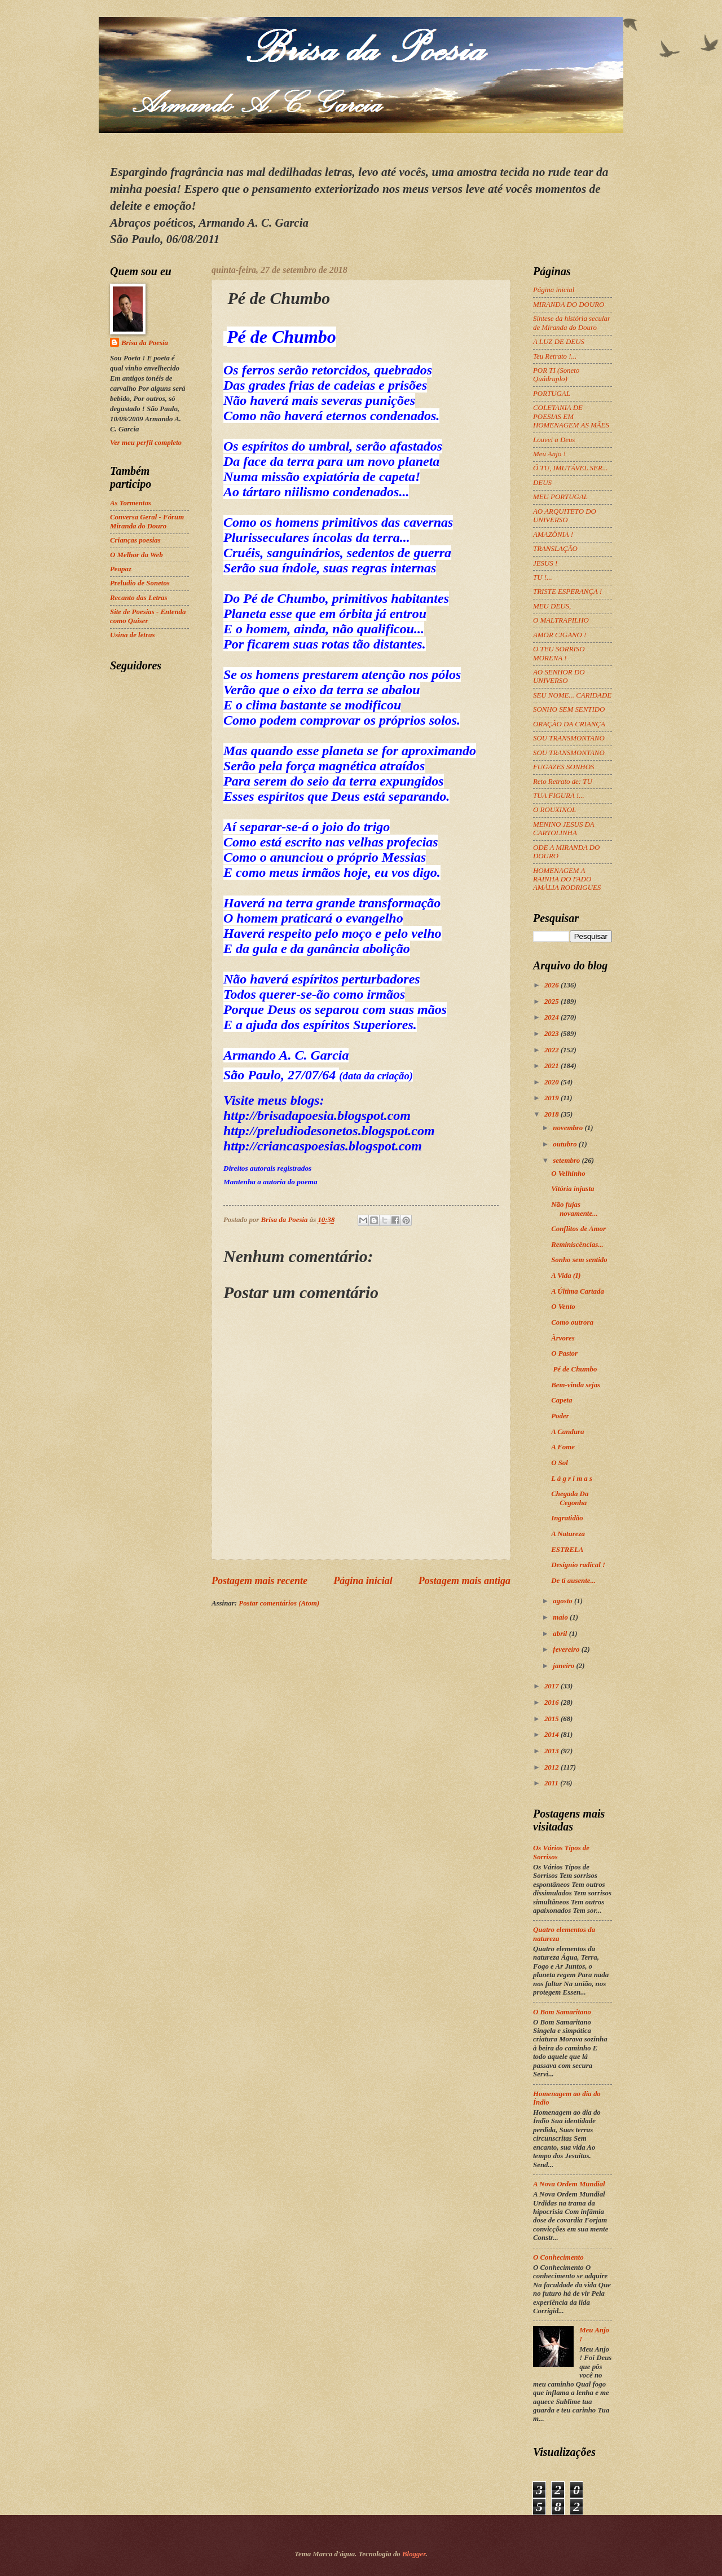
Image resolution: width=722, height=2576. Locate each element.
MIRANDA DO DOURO (568, 304)
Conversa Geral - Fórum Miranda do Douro (147, 521)
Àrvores (563, 1338)
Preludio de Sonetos (140, 583)
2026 (552, 985)
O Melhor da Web (136, 555)
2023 (552, 1034)
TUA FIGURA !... (558, 796)
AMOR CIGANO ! (559, 635)
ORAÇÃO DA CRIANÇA (569, 724)
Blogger (414, 2554)
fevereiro (567, 1649)
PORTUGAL (551, 394)
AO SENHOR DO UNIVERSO (559, 676)
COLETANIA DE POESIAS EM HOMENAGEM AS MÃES (571, 416)
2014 (552, 1735)
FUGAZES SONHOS (563, 767)
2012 (552, 1767)
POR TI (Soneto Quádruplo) (556, 375)
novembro (568, 1128)
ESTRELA (567, 1550)
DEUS (542, 483)
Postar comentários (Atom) (279, 1603)
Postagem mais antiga (464, 1580)
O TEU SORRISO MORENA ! (559, 653)
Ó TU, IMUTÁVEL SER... (570, 468)
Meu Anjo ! (549, 454)
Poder (561, 1416)
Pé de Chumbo (574, 1369)
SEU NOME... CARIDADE (572, 695)
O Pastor (565, 1353)
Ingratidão (567, 1518)
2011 (552, 1783)
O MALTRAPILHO (561, 620)
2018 (552, 1114)
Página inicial (363, 1580)
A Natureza (568, 1534)
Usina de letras (132, 635)
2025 (552, 1001)
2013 (552, 1751)
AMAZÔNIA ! (553, 535)
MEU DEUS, (552, 606)
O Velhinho (568, 1173)
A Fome (563, 1447)
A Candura (567, 1432)
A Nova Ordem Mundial (569, 2184)
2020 (552, 1082)
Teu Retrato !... (554, 356)
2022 (552, 1050)
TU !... (542, 577)
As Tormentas (130, 503)
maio (561, 1617)
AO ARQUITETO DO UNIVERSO (564, 516)
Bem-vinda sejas (576, 1385)
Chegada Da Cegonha (569, 1498)
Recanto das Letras (139, 598)
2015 (552, 1719)
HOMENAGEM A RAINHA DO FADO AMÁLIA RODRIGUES (567, 879)
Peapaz (120, 569)
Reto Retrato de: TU (562, 782)
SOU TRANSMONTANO (569, 738)
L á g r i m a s (571, 1479)
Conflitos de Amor (578, 1229)
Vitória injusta (573, 1189)
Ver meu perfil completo (146, 443)
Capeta (561, 1400)
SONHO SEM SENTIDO (569, 709)
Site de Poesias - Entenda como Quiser (148, 616)
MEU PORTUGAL (560, 497)
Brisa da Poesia (144, 343)
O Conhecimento (558, 2257)
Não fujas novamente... (574, 1209)
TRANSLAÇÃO (555, 549)
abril (561, 1634)
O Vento (563, 1307)
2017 (552, 1686)
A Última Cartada (577, 1291)
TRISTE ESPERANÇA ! (567, 592)
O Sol (559, 1463)
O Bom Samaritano (562, 2012)
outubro (565, 1144)
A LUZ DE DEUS (558, 342)
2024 (552, 1017)
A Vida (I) (565, 1276)
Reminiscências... (577, 1245)
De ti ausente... (573, 1581)
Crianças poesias (135, 540)
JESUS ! (545, 563)
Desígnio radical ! (578, 1565)
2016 (552, 1702)
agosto (563, 1601)
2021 (552, 1066)
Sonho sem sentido (579, 1260)
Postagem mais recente (259, 1580)
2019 (552, 1098)
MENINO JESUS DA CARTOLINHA (563, 829)
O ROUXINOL (554, 810)
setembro (567, 1161)
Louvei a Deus (554, 440)
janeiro (564, 1666)
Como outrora (572, 1322)
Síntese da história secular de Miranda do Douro (571, 323)
